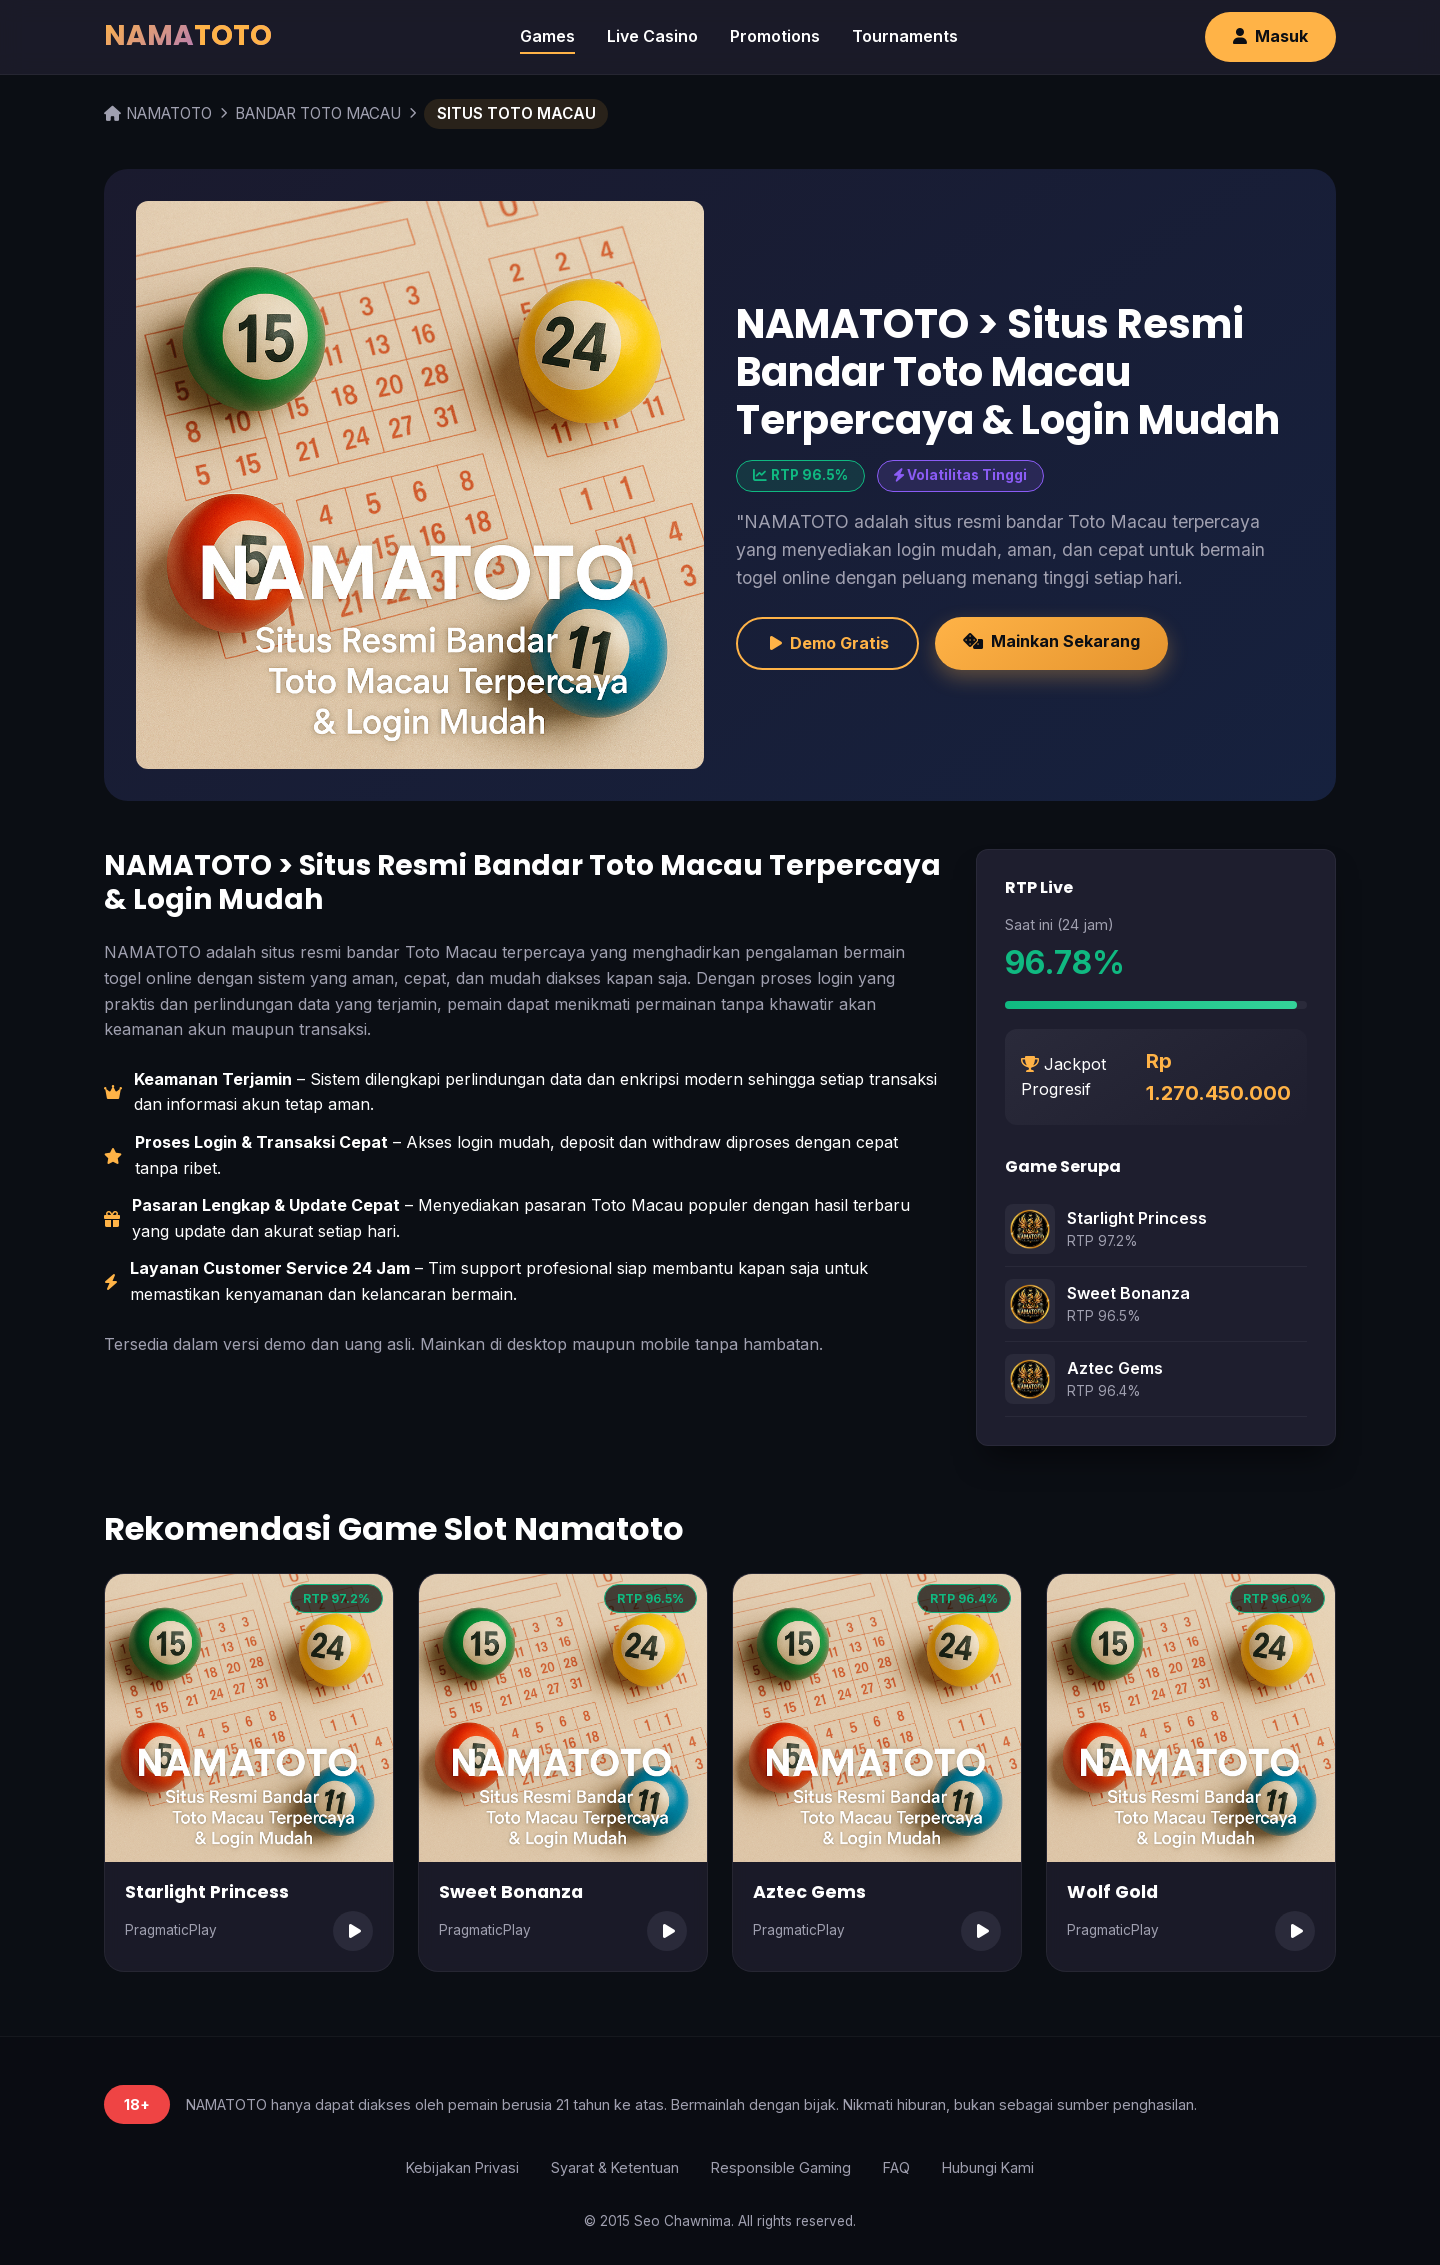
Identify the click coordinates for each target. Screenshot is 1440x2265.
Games (547, 36)
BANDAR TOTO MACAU (318, 113)
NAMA (188, 35)
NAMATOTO (158, 113)
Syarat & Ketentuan (615, 2167)
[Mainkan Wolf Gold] (1295, 1931)
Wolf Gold (1112, 1892)
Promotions (775, 36)
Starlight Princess (1137, 1218)
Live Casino (652, 36)
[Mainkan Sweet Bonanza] (667, 1931)
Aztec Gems (1115, 1368)
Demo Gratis (827, 643)
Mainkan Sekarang (1051, 641)
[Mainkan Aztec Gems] (981, 1931)
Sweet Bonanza (1128, 1293)
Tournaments (905, 36)
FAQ (896, 2167)
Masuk (1270, 36)
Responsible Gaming (781, 2167)
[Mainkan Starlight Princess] (353, 1931)
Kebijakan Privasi (462, 2167)
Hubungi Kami (988, 2167)
